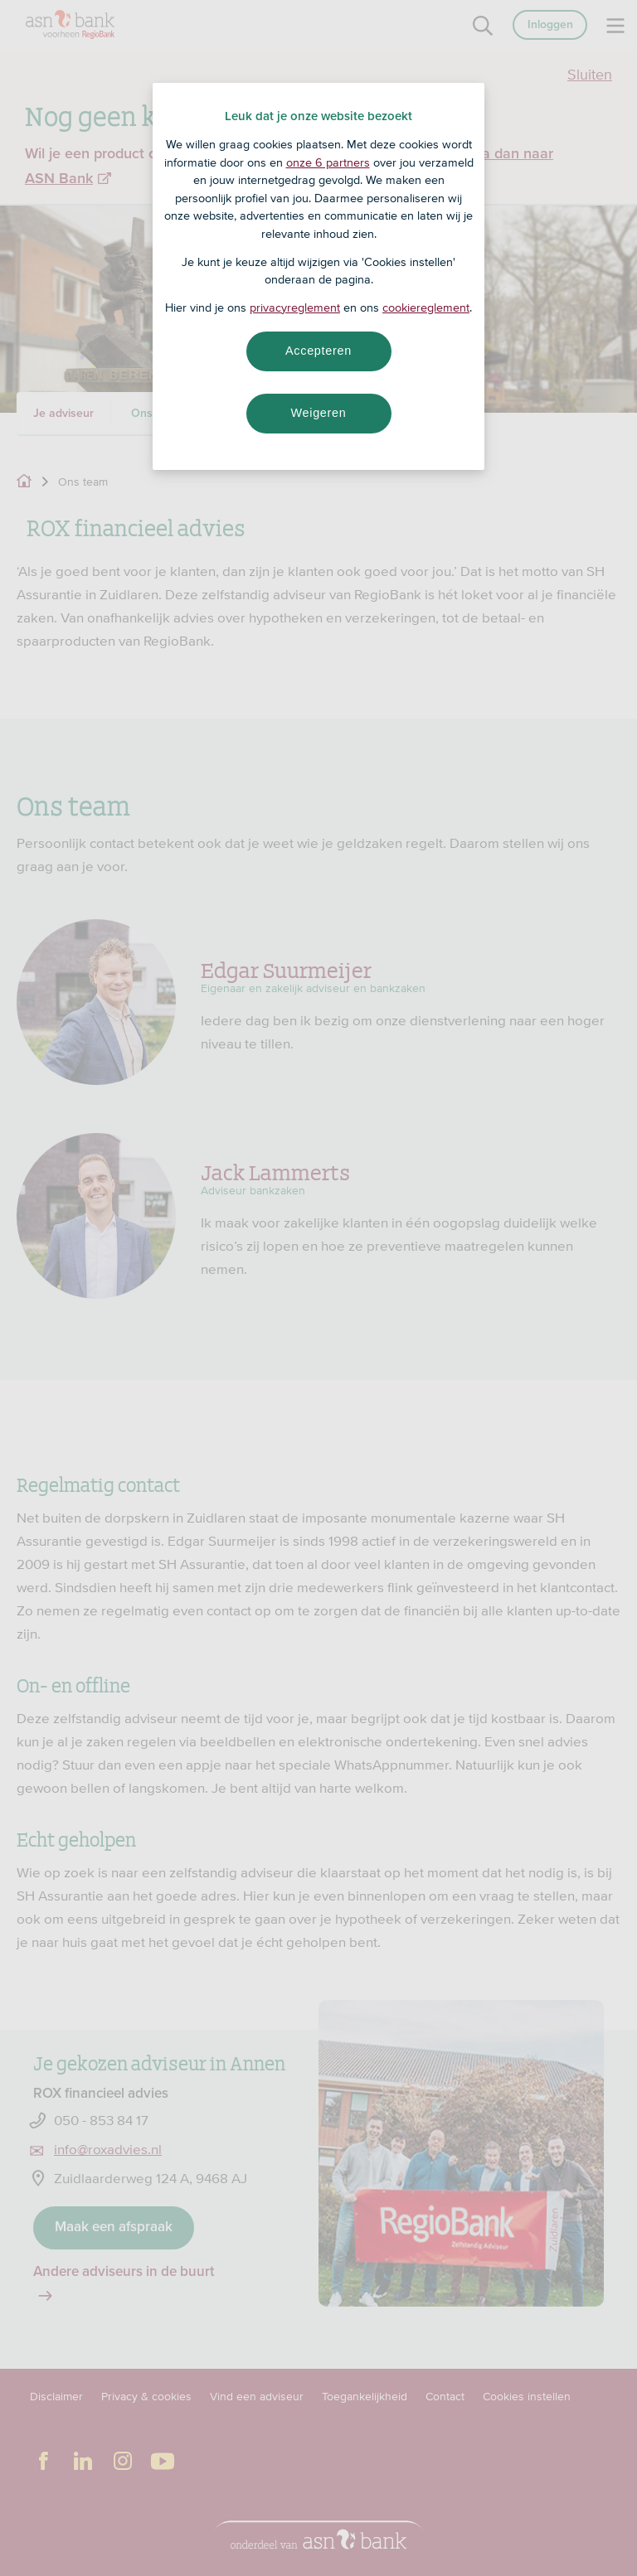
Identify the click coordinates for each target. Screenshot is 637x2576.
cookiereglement (425, 307)
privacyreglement (295, 307)
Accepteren (318, 350)
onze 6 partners (328, 162)
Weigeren (318, 412)
